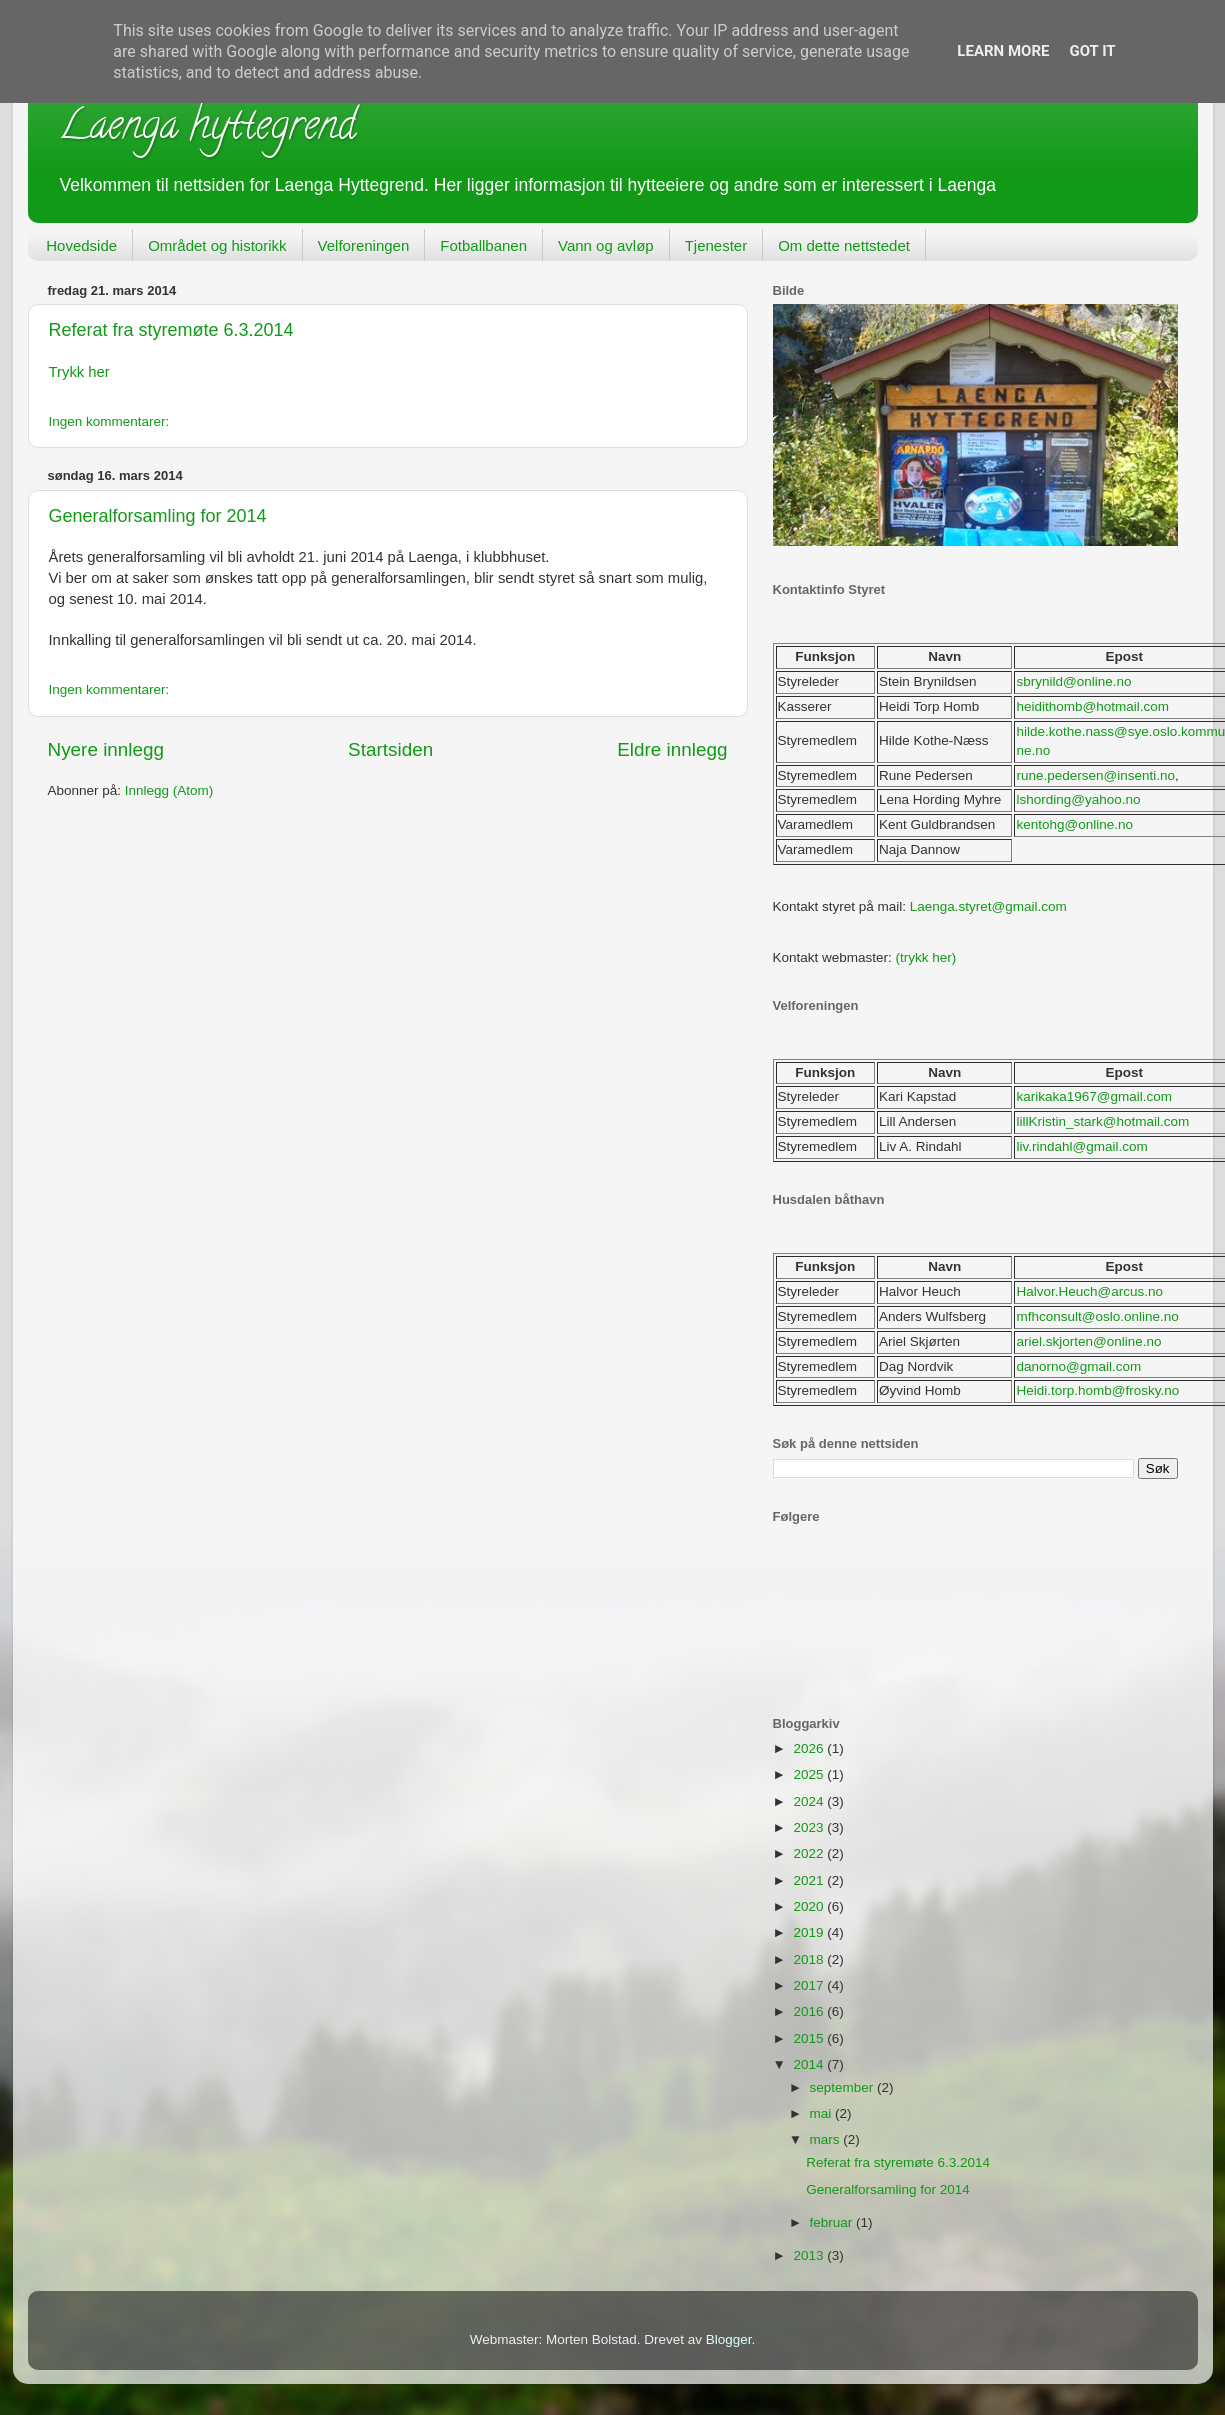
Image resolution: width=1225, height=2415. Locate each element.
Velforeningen (364, 245)
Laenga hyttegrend (207, 129)
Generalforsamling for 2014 (158, 516)
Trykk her (79, 372)
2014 (810, 2064)
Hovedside (81, 245)
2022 (810, 1853)
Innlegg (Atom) (169, 790)
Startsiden (390, 749)
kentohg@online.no (1074, 824)
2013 (810, 2255)
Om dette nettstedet (844, 245)
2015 (810, 2038)
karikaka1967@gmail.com (1094, 1096)
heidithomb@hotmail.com (1092, 706)
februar (833, 2222)
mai (823, 2113)
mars (827, 2139)
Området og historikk (217, 245)
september (844, 2087)
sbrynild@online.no (1073, 681)
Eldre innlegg (672, 749)
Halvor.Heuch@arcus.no (1089, 1291)
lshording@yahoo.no (1078, 799)
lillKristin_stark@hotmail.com (1102, 1121)
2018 (810, 1959)
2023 (810, 1827)
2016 (810, 2011)
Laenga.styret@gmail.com (988, 906)
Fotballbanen (483, 245)
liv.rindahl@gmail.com (1081, 1146)
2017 (810, 1985)
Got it (1092, 51)
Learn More (1003, 51)
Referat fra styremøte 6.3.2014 (171, 330)
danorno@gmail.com (1078, 1366)
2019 (810, 1932)
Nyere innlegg (106, 749)
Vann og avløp (606, 245)
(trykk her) (926, 957)
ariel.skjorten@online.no (1088, 1341)
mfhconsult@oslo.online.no (1097, 1316)
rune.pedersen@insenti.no (1095, 775)
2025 (810, 1774)
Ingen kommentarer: (109, 421)
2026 (810, 1748)
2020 (810, 1906)
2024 (810, 1801)
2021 (810, 1880)
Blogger (729, 2339)
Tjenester (716, 245)
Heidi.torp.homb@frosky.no (1097, 1390)
